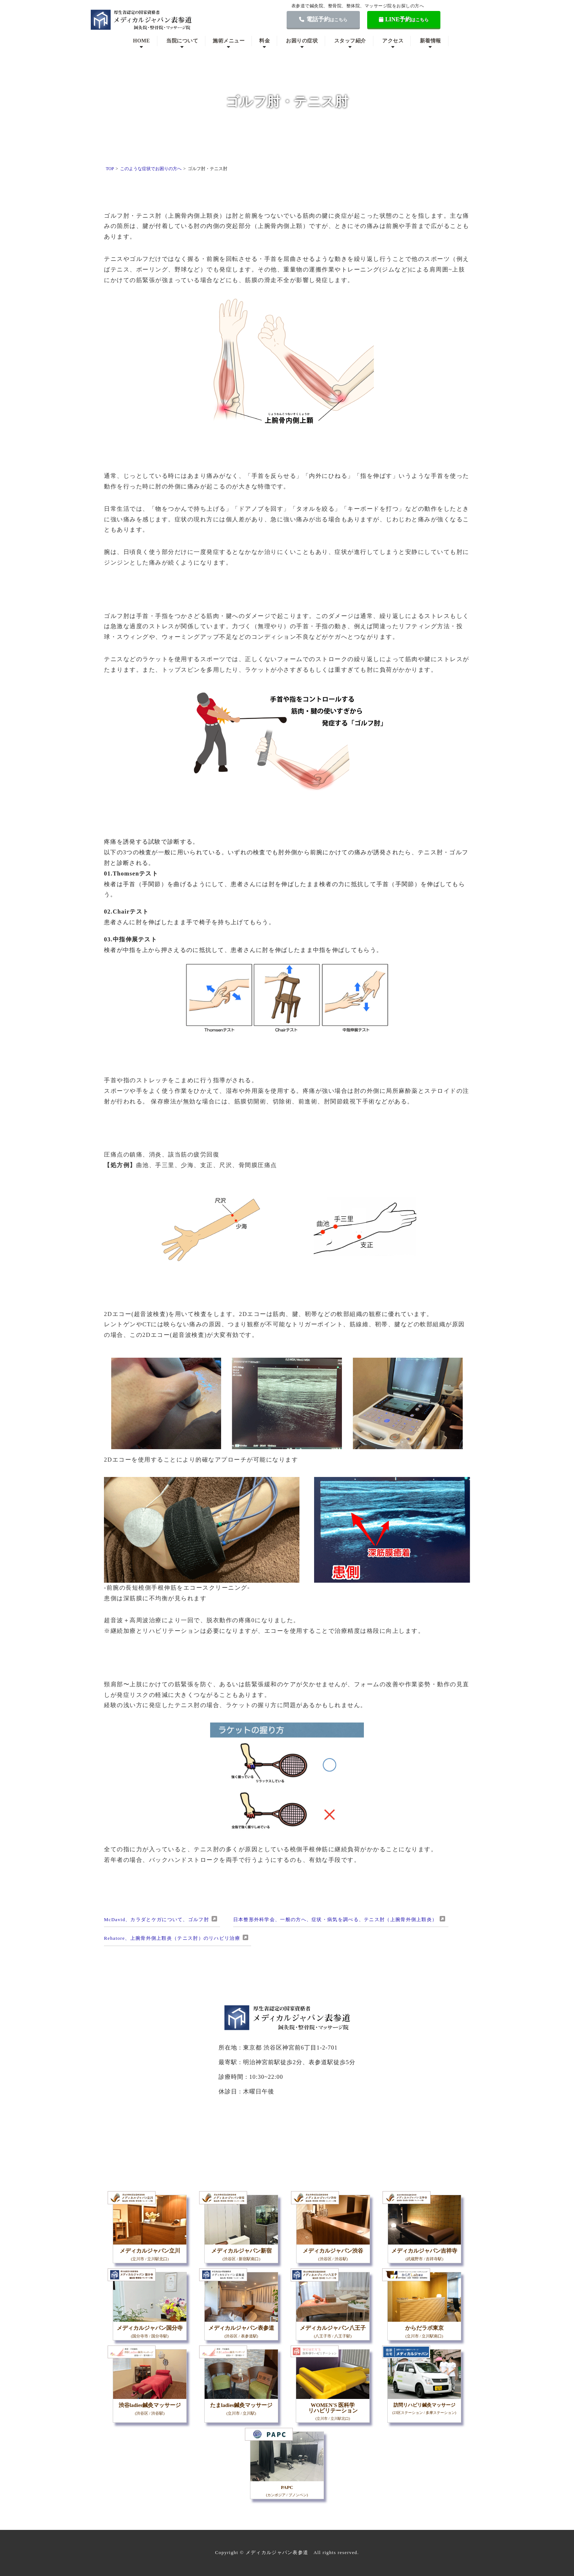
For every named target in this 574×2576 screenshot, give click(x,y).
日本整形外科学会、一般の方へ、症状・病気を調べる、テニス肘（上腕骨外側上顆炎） (335, 1919)
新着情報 (430, 41)
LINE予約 (404, 19)
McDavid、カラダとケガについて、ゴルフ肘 (156, 1919)
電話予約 (323, 19)
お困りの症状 (302, 41)
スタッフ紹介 (350, 41)
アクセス (392, 41)
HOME (141, 41)
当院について (182, 41)
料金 (264, 41)
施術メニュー (229, 41)
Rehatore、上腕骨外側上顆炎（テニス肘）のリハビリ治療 (172, 1938)
